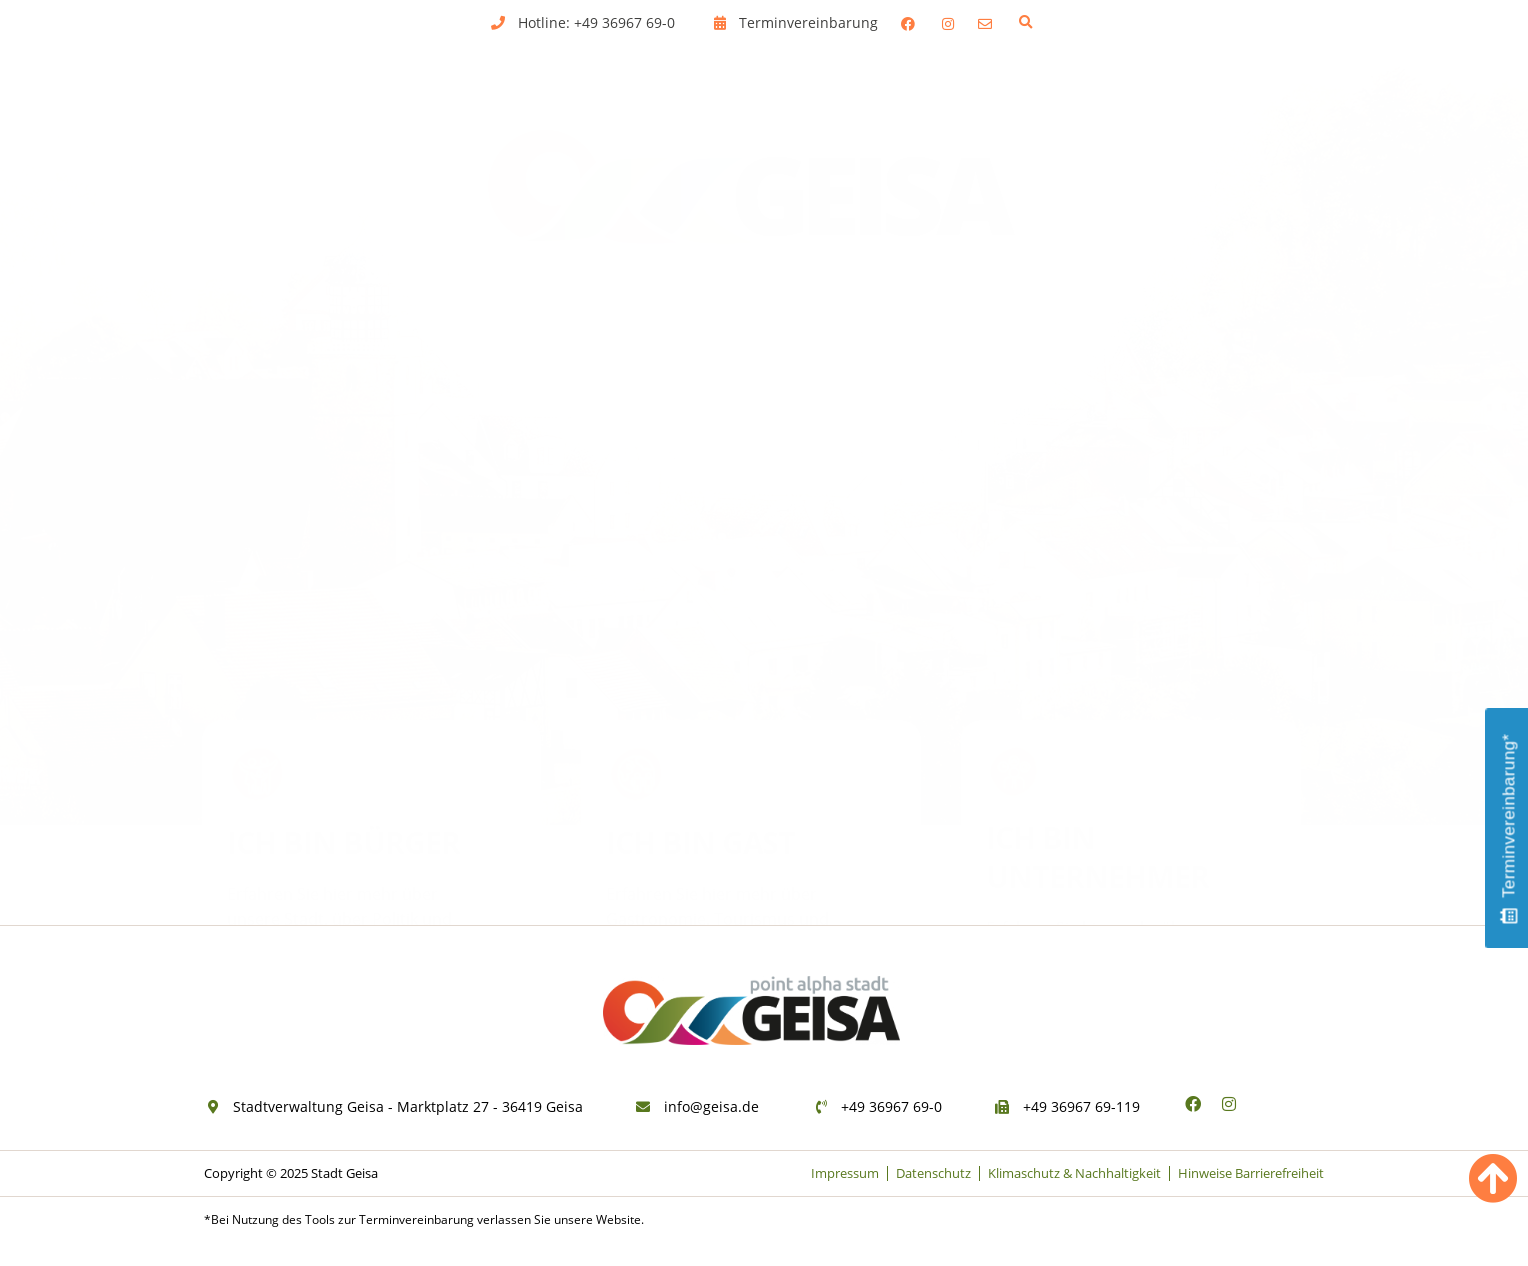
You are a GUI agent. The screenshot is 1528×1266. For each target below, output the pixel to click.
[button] (1025, 22)
